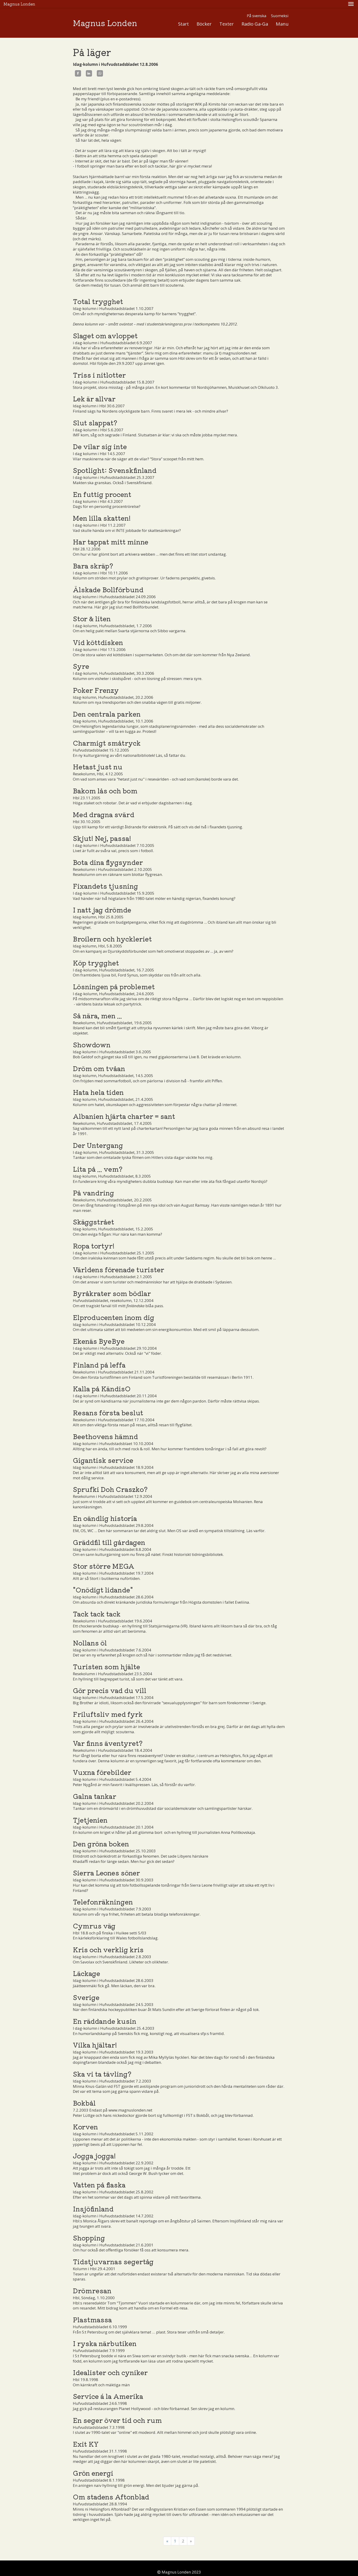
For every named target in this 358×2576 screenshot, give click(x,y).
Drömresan (92, 2282)
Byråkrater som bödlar (112, 1285)
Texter (226, 16)
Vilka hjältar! (95, 2037)
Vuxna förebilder (102, 1764)
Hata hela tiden (98, 1084)
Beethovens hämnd (105, 1428)
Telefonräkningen (103, 1894)
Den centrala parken (107, 706)
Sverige (86, 1989)
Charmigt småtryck (107, 735)
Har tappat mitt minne (110, 534)
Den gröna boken (101, 1835)
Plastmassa (92, 2311)
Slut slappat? (95, 414)
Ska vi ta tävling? (102, 2066)
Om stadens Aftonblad (111, 2488)
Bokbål (84, 2095)
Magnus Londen (105, 15)
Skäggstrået (93, 1214)
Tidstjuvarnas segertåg (113, 2253)
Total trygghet (98, 293)
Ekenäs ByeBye (99, 1333)
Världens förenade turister (118, 1261)
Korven (85, 2118)
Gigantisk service (103, 1452)
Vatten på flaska (99, 2176)
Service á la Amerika (108, 2388)
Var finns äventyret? (108, 1735)
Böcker (204, 16)
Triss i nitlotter (99, 367)
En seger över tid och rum (117, 2412)
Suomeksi (280, 8)
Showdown (92, 1036)
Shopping (89, 2230)
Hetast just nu (97, 758)
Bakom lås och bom (105, 782)
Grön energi (93, 2465)
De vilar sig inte (100, 438)
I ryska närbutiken (105, 2335)
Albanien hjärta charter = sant (124, 1108)
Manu (282, 16)
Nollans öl (90, 1635)
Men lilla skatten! (102, 510)
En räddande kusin (104, 2013)
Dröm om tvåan (99, 1060)
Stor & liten (92, 610)
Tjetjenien (90, 1812)
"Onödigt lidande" (103, 1582)
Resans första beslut (108, 1404)
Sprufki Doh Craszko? (110, 1481)
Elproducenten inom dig (113, 1309)
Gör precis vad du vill (109, 1682)
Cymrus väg (94, 1918)
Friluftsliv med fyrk (108, 1706)
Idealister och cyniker (110, 2364)
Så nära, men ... (97, 1007)
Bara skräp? (93, 558)
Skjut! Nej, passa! (102, 830)
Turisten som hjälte (106, 1658)
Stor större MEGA (103, 1558)
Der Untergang (98, 1137)
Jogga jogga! (94, 2147)
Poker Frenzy (96, 682)
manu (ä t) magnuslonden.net (229, 345)
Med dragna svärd (103, 806)
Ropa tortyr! (93, 1238)
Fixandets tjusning (105, 878)
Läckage (86, 1965)
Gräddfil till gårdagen (109, 1534)
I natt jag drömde (102, 902)
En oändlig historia (105, 1510)
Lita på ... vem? (98, 1161)
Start (183, 16)
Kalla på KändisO (102, 1381)
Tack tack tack (97, 1606)
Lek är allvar (94, 390)
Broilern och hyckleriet (112, 931)
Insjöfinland (93, 2200)
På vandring (93, 1184)
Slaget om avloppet (105, 327)
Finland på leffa (99, 1357)
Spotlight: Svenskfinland (114, 462)
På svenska (256, 8)
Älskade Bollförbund (108, 581)
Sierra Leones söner (106, 1864)
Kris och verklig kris (108, 1941)
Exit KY (86, 2436)
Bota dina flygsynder (108, 854)
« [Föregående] (167, 2533)
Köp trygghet (96, 955)
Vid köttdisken (98, 634)
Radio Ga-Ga (255, 16)
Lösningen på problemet (114, 978)
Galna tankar (94, 1788)
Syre (81, 658)
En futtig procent (102, 486)
